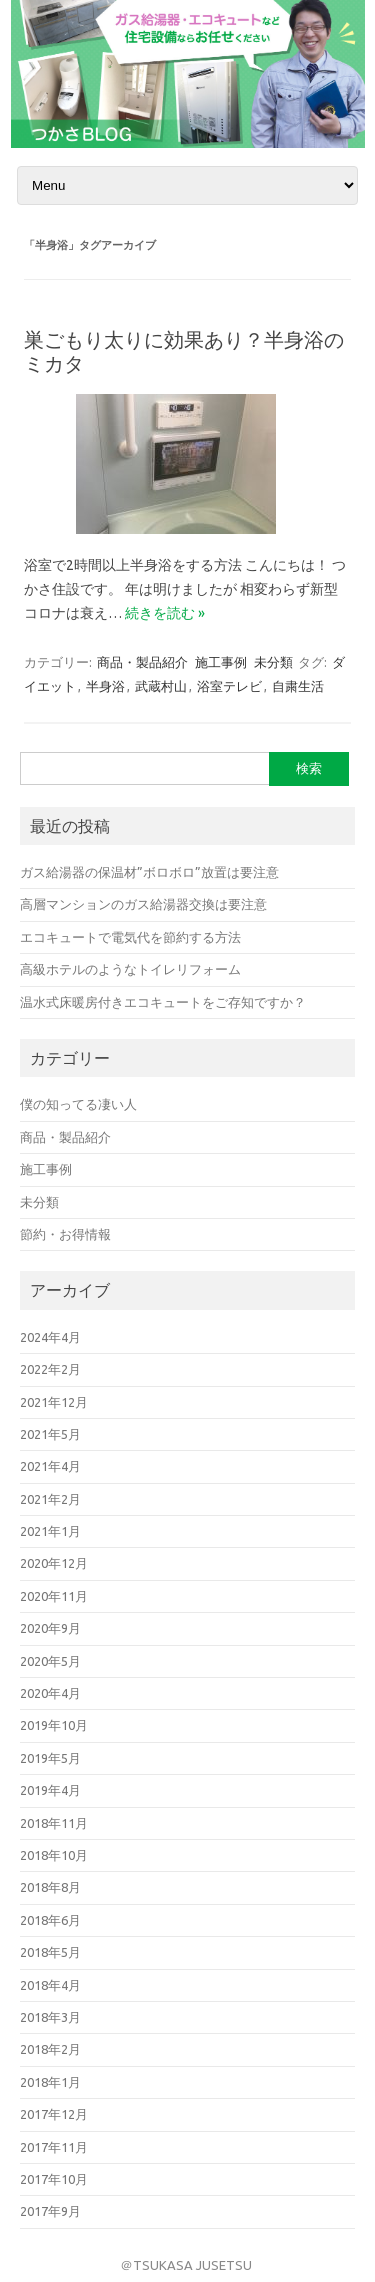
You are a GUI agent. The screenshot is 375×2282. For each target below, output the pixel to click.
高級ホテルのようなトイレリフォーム (130, 969)
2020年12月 (54, 1563)
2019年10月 (54, 1725)
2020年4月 (50, 1693)
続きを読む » (165, 613)
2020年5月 (50, 1661)
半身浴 (105, 686)
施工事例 (221, 662)
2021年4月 (50, 1466)
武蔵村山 (161, 686)
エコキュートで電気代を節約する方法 (130, 937)
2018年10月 (54, 1855)
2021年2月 (50, 1499)
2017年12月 (54, 2114)
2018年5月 (50, 1952)
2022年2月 (50, 1369)
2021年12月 (54, 1402)
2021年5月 (50, 1434)
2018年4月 (50, 1985)
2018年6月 (50, 1920)
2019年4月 (50, 1790)
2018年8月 (50, 1887)
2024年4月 (50, 1337)
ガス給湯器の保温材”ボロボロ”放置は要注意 (149, 872)
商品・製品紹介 (142, 662)
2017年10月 (54, 2179)
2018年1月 (50, 2082)
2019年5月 (50, 1758)
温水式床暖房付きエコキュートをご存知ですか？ (163, 1002)
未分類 (273, 662)
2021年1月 (50, 1531)
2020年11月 (54, 1596)
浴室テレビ (229, 686)
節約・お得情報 (65, 1234)
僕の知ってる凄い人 (78, 1104)
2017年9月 (50, 2211)
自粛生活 (298, 686)
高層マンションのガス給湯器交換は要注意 (143, 904)
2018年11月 (54, 1823)
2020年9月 (50, 1628)
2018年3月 (50, 2017)
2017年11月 (54, 2147)
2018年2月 (50, 2049)
